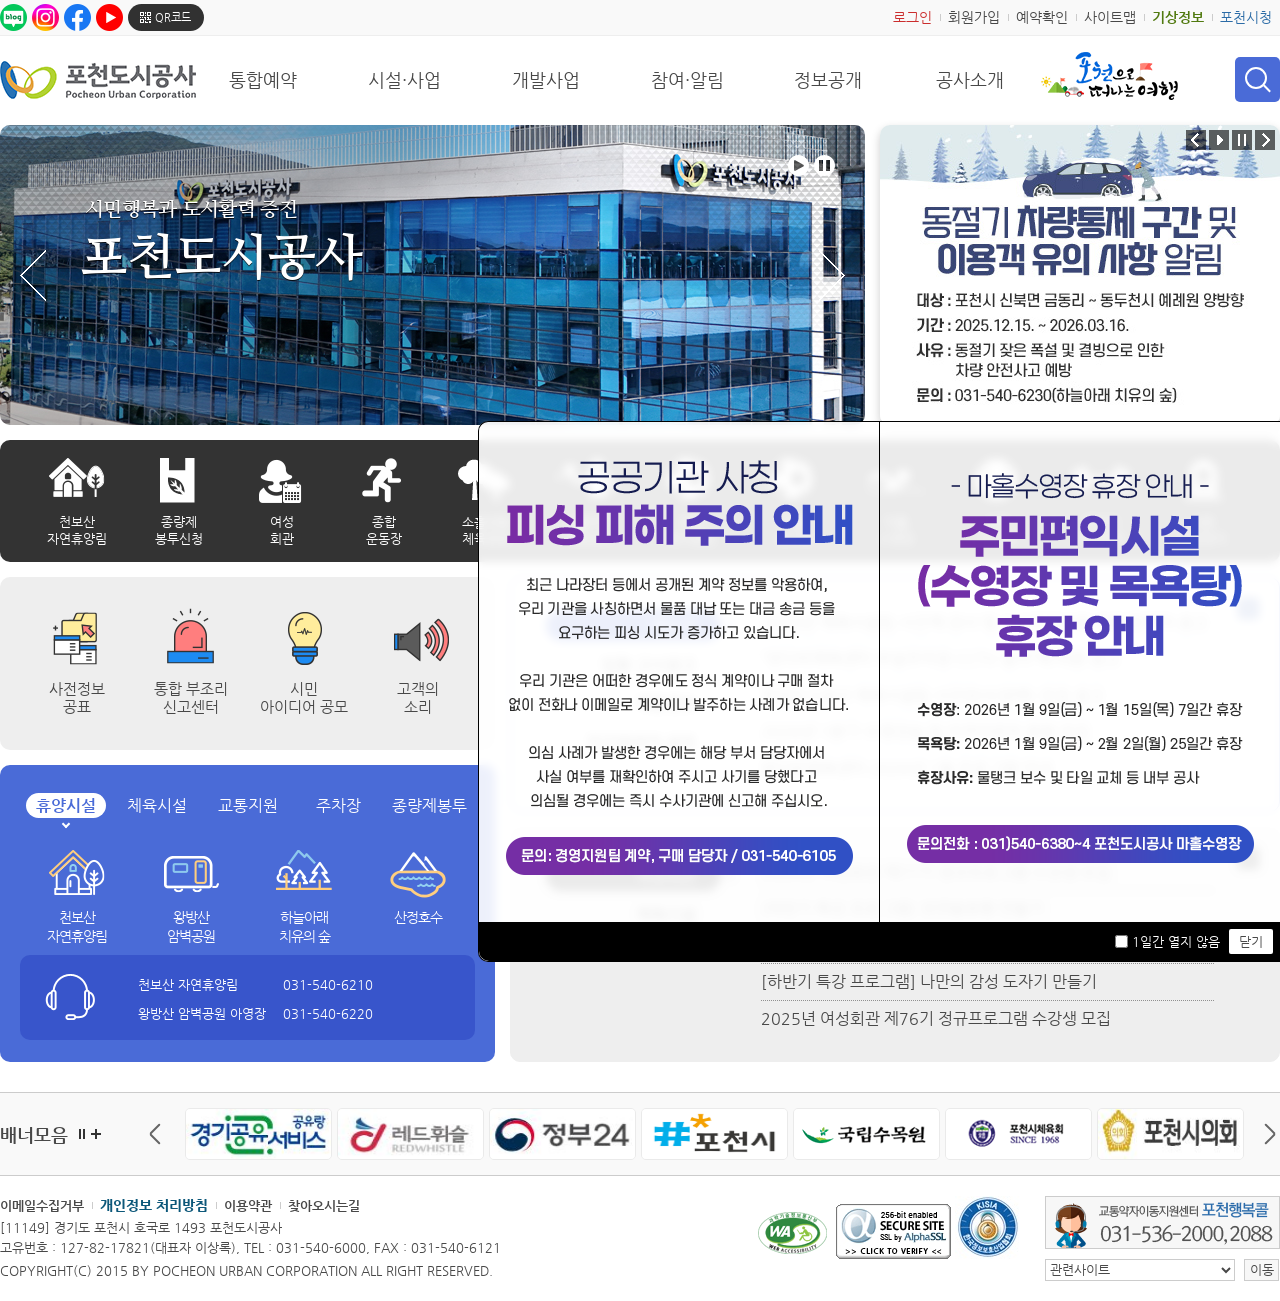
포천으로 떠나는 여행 (1109, 76)
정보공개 (828, 80)
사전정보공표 (77, 697)
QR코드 (173, 17)
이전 (160, 1134)
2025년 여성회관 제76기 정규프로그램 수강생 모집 (936, 1018)
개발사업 (546, 80)
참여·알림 (687, 80)
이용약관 (248, 1205)
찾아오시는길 (324, 1205)
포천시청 (1246, 17)
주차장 (338, 805)
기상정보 (1178, 17)
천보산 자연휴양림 (77, 927)
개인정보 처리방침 (154, 1205)
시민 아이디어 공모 (304, 697)
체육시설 (157, 805)
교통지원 (248, 805)
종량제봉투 (429, 805)
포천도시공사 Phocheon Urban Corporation (98, 79)
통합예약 (263, 80)
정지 (82, 1134)
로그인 (912, 17)
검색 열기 (1257, 79)
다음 (1265, 1134)
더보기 (96, 1134)
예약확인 (1042, 17)
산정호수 (418, 917)
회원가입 (974, 17)
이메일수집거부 (42, 1205)
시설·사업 (404, 80)
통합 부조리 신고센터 (191, 697)
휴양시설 (66, 805)
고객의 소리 (418, 697)
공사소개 (970, 80)
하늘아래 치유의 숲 (304, 927)
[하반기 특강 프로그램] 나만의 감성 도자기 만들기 (929, 981)
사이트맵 (1110, 17)
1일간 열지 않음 (1176, 941)
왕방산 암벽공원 (191, 927)
